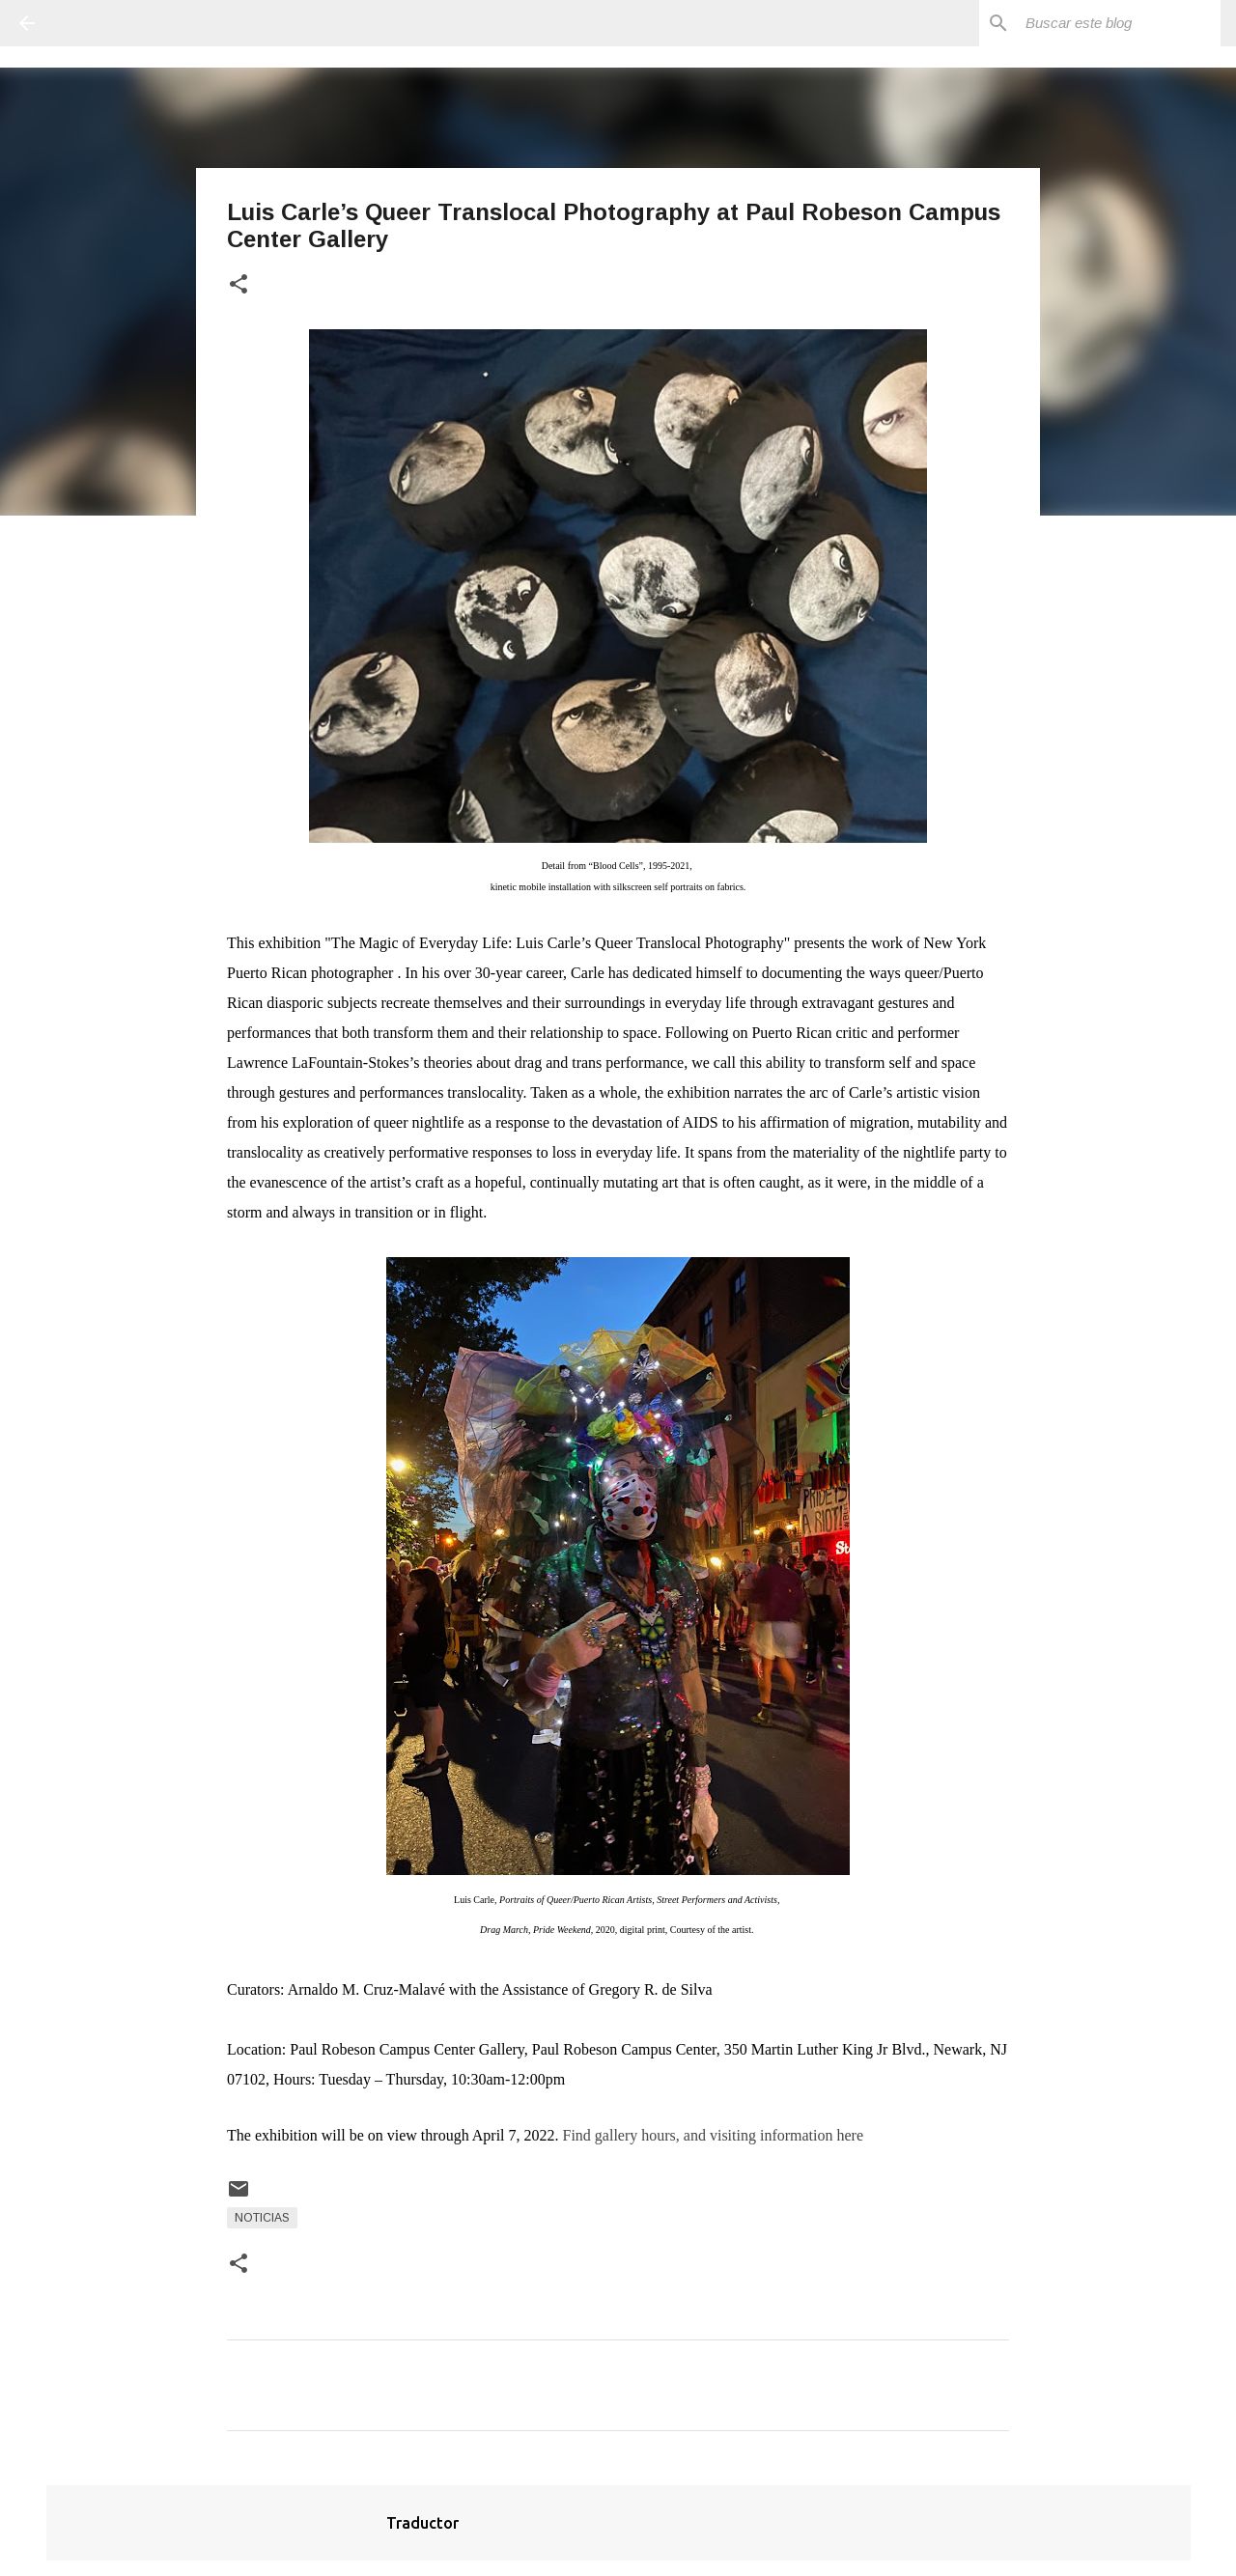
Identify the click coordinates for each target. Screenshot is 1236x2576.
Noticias (262, 2218)
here (849, 2135)
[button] (238, 285)
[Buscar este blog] (1119, 23)
